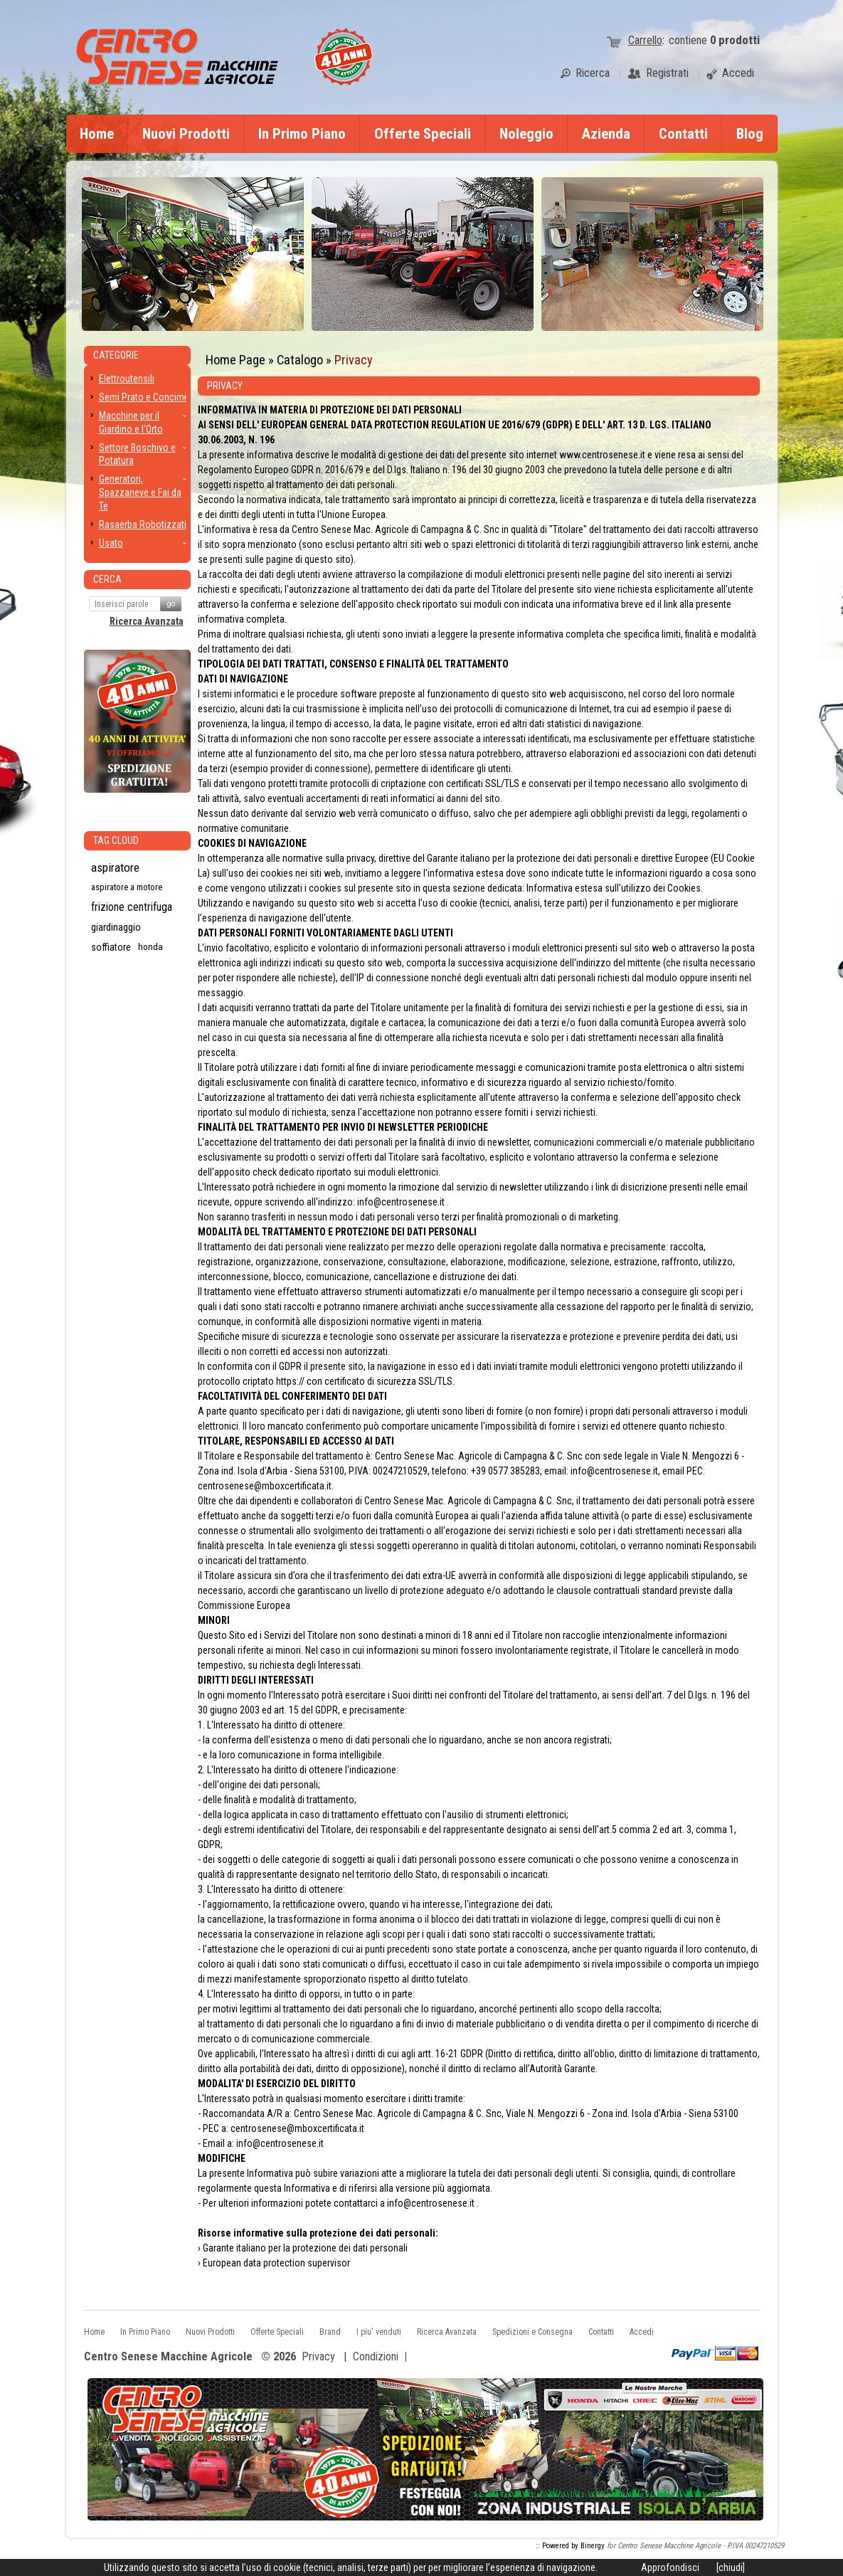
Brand (330, 2332)
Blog (749, 133)
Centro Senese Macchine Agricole (168, 2357)
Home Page (235, 359)
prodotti (735, 40)
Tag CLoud (116, 840)
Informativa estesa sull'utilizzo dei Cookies (613, 888)
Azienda (606, 133)
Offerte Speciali (422, 133)
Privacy (353, 359)
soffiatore (111, 947)
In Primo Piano (302, 133)
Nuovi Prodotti (186, 133)
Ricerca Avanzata (147, 621)
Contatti (683, 133)
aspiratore (115, 867)
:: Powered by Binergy (570, 2545)
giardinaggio (116, 927)
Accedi (642, 2332)
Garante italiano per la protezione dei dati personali (305, 2248)
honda (150, 946)
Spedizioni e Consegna (532, 2332)
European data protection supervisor (276, 2263)
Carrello (645, 40)
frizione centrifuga (131, 907)
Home (97, 133)
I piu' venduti (378, 2332)
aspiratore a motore (126, 887)
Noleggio (526, 133)
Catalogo (300, 359)
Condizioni (375, 2356)
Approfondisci (670, 2567)
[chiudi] (730, 2567)
